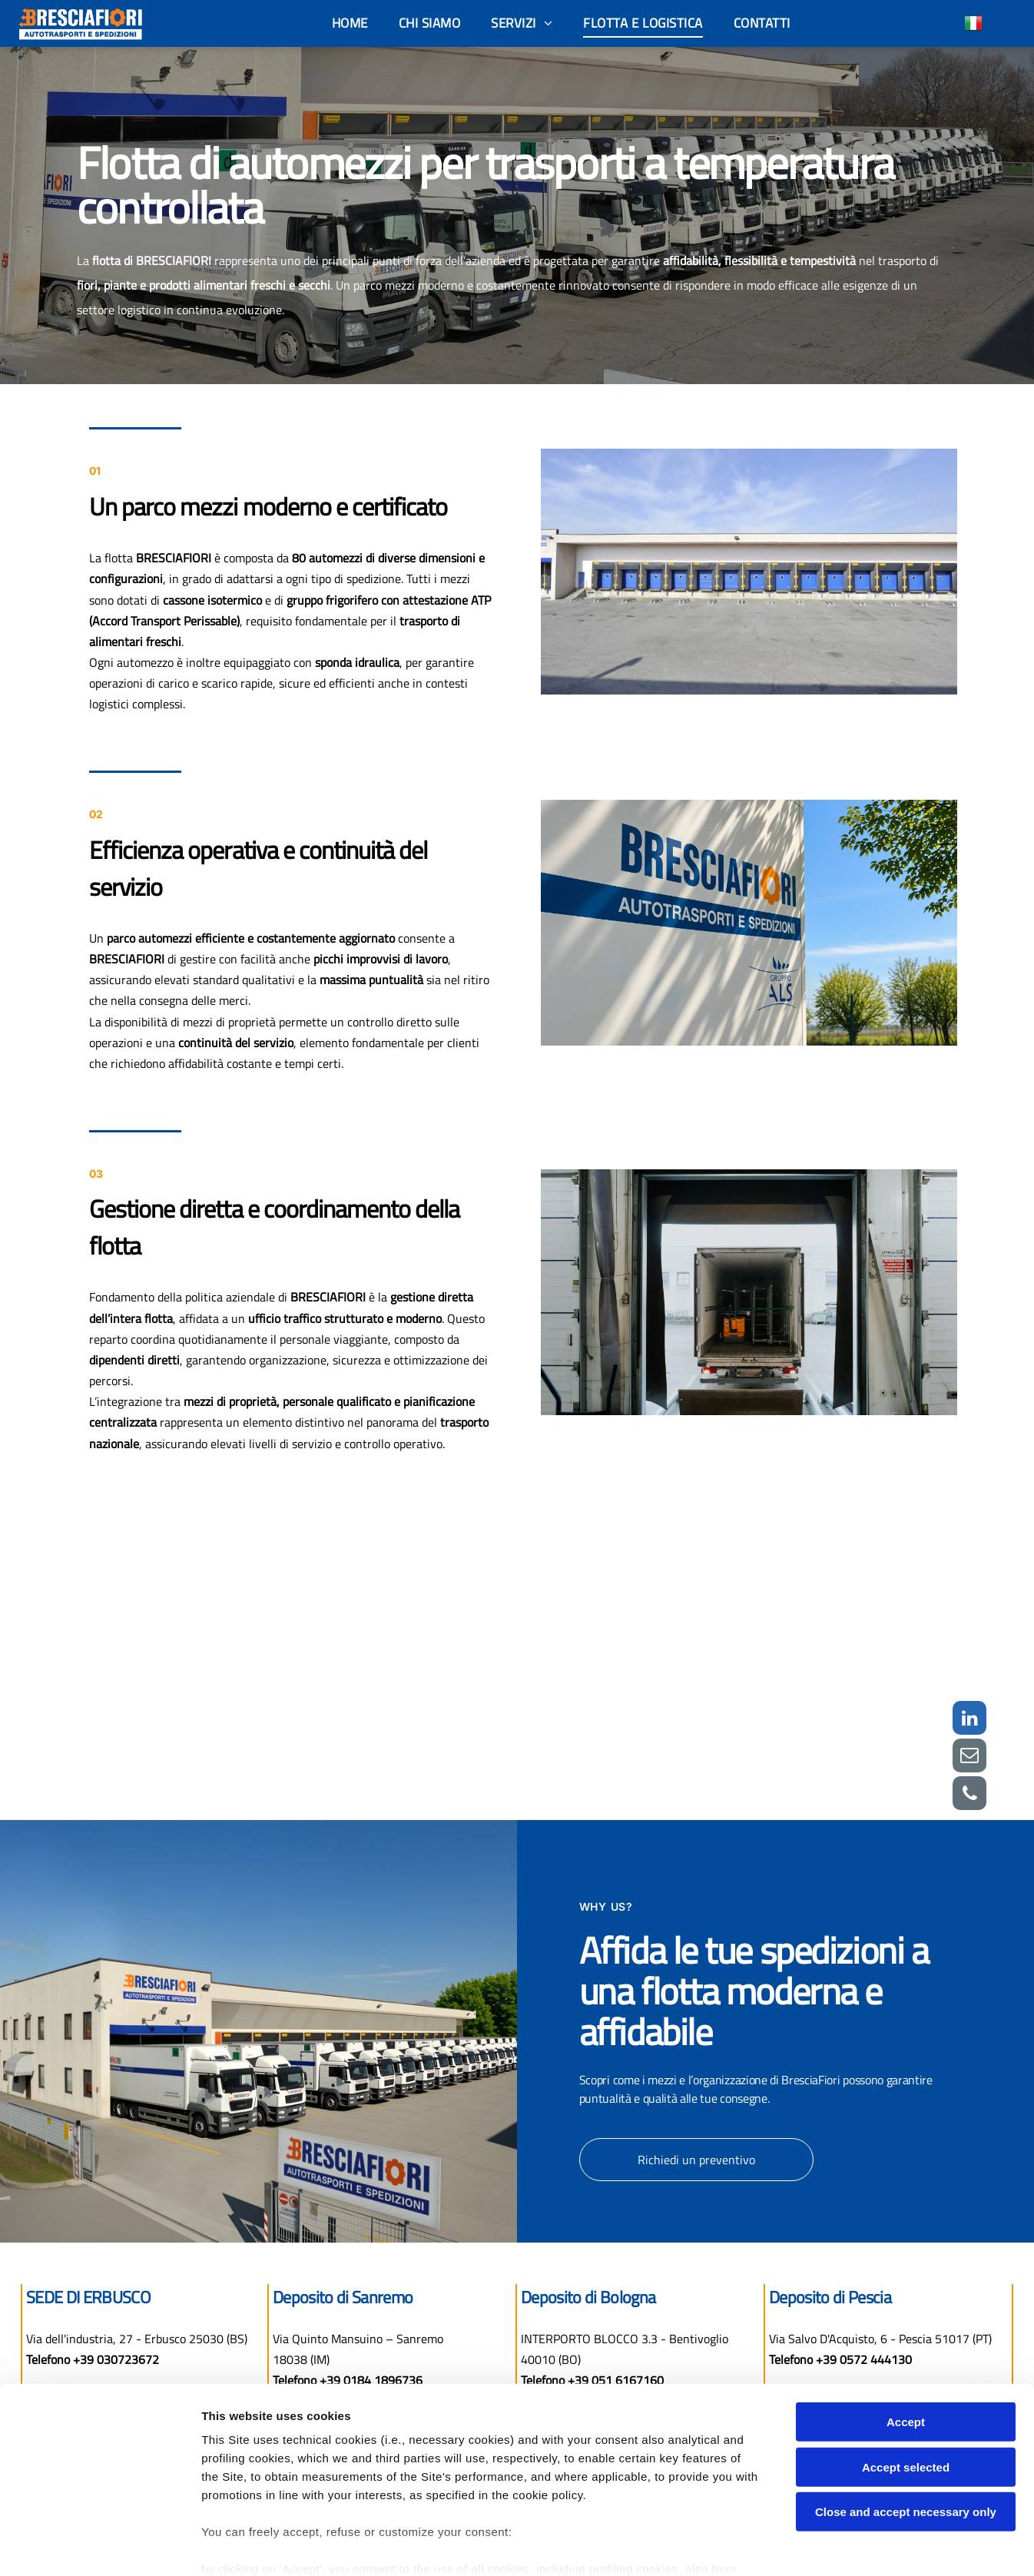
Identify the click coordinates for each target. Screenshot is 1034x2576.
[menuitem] (349, 23)
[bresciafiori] (314, 1643)
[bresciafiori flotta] (720, 1643)
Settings (781, 2545)
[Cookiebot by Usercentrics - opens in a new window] (99, 2546)
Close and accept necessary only (905, 2428)
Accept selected (905, 2383)
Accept (906, 2339)
